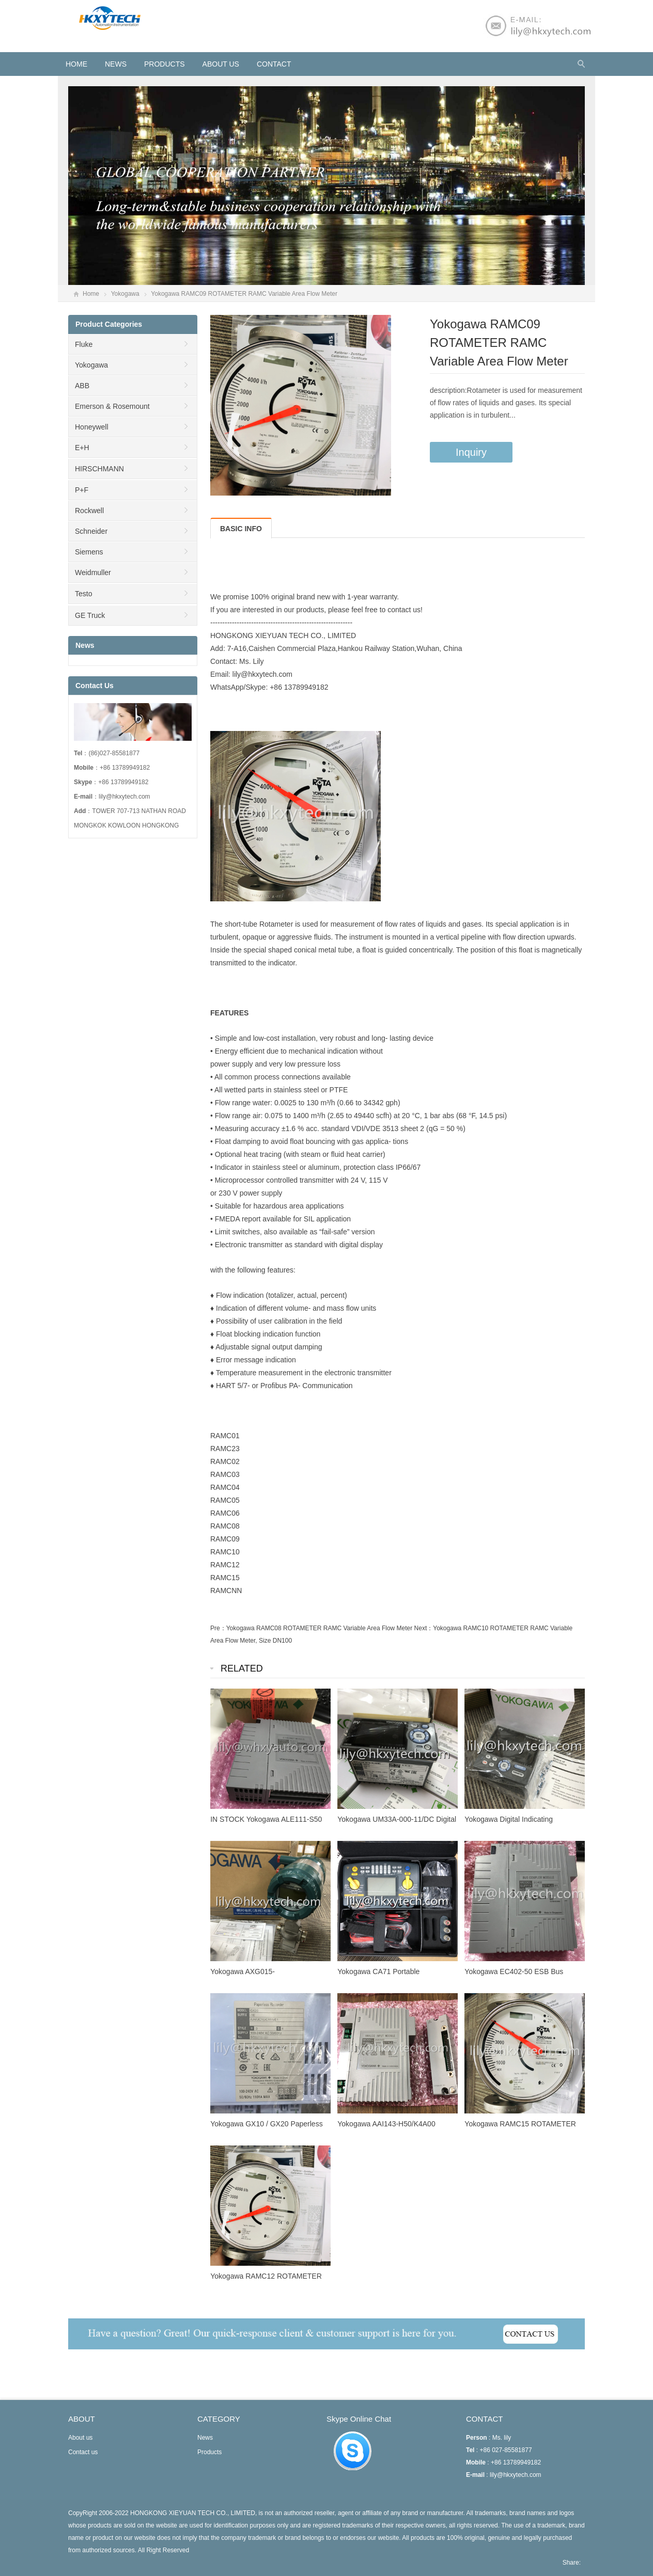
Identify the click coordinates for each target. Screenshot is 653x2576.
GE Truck (90, 615)
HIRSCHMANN (99, 469)
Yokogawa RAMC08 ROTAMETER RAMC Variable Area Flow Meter (319, 1628)
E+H (82, 447)
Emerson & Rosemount (112, 406)
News (116, 64)
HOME (76, 64)
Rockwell (89, 510)
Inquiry (471, 452)
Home (91, 293)
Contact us (83, 2452)
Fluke (83, 344)
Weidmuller (93, 572)
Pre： (218, 1628)
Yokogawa (125, 293)
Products (164, 64)
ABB (82, 385)
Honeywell (91, 427)
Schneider (91, 531)
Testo (83, 594)
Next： (423, 1628)
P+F (81, 490)
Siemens (89, 552)
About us (221, 64)
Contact (274, 64)
